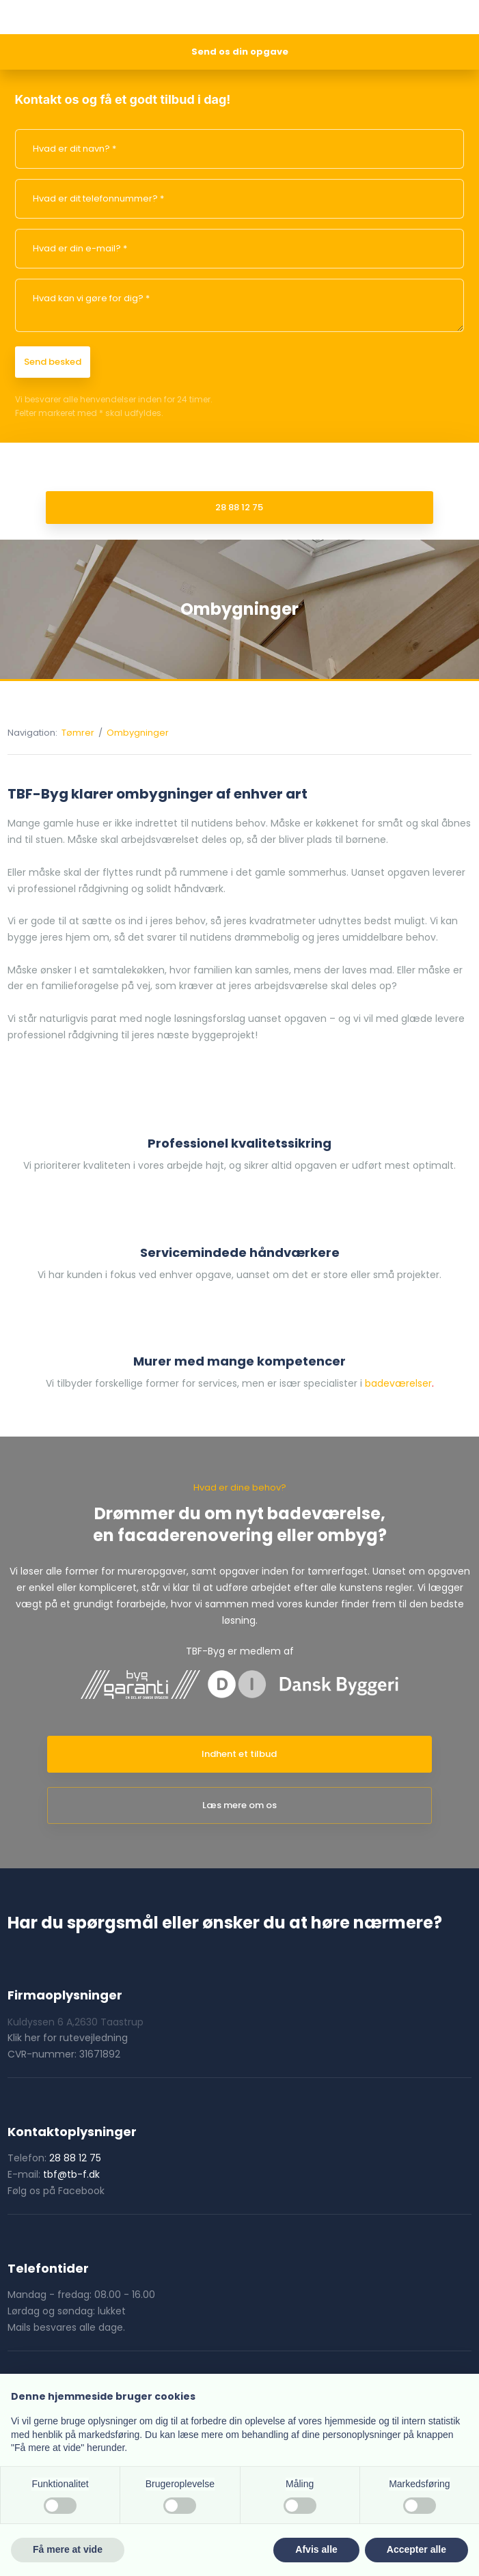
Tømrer (78, 732)
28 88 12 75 (75, 2158)
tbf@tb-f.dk (71, 2174)
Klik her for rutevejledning (68, 2038)
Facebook (81, 2191)
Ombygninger (138, 732)
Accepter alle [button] (416, 2549)
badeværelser (398, 1383)
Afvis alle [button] (316, 2549)
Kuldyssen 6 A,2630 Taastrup (75, 2022)
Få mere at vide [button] (67, 2549)
